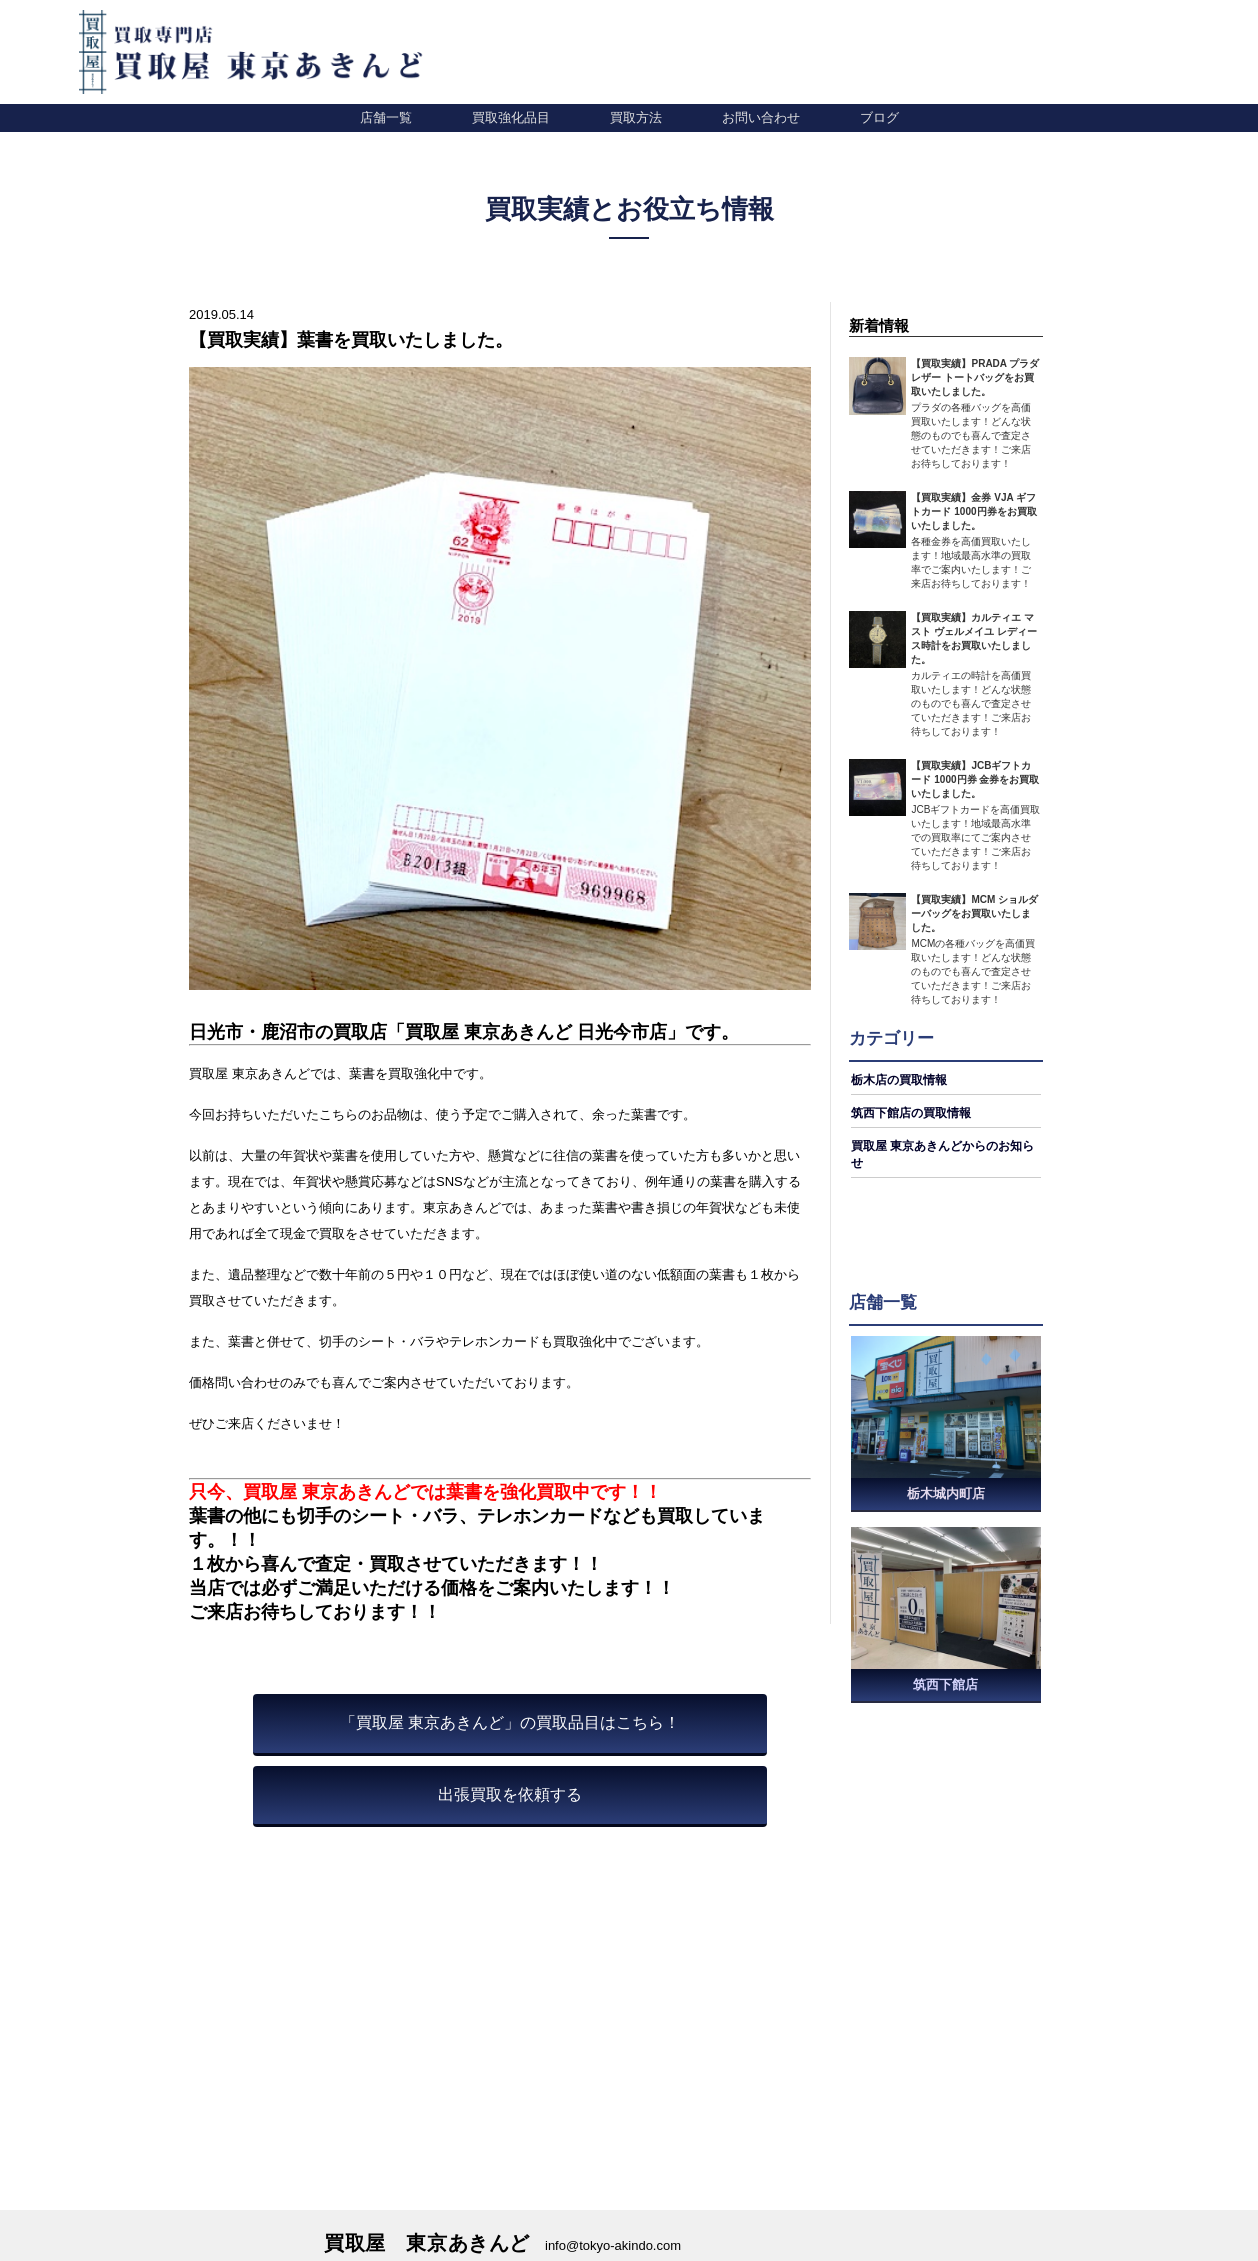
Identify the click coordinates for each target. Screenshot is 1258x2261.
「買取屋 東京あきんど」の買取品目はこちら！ (510, 1722)
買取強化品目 (511, 117)
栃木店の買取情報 (899, 1080)
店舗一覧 (386, 117)
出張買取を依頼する (510, 1794)
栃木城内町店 (946, 1493)
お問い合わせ (761, 117)
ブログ (879, 117)
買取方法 (636, 117)
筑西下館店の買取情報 (911, 1113)
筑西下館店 (945, 1686)
